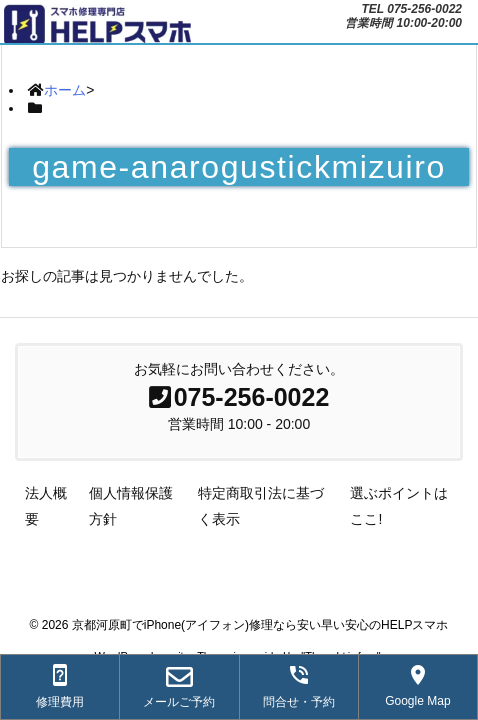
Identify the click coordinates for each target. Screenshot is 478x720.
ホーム (65, 90)
